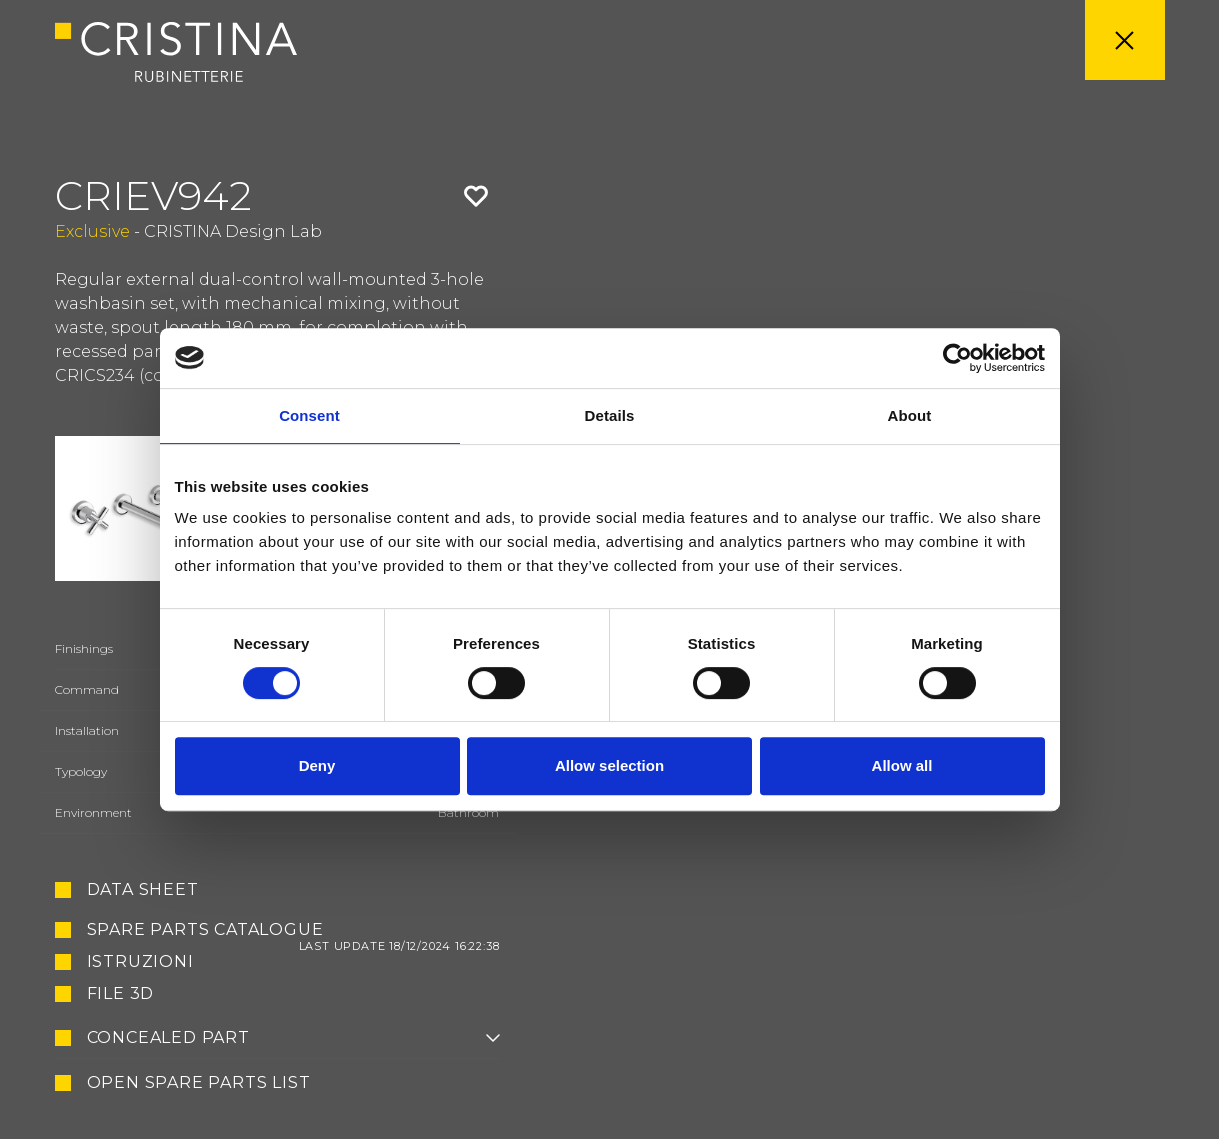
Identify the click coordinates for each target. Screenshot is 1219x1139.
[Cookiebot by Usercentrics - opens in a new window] (957, 358)
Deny (317, 765)
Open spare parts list (199, 1083)
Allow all (902, 765)
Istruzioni (140, 962)
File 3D (121, 994)
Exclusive (92, 231)
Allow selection (609, 765)
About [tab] (910, 415)
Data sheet (143, 890)
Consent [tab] (309, 415)
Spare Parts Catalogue (293, 930)
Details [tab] (610, 415)
